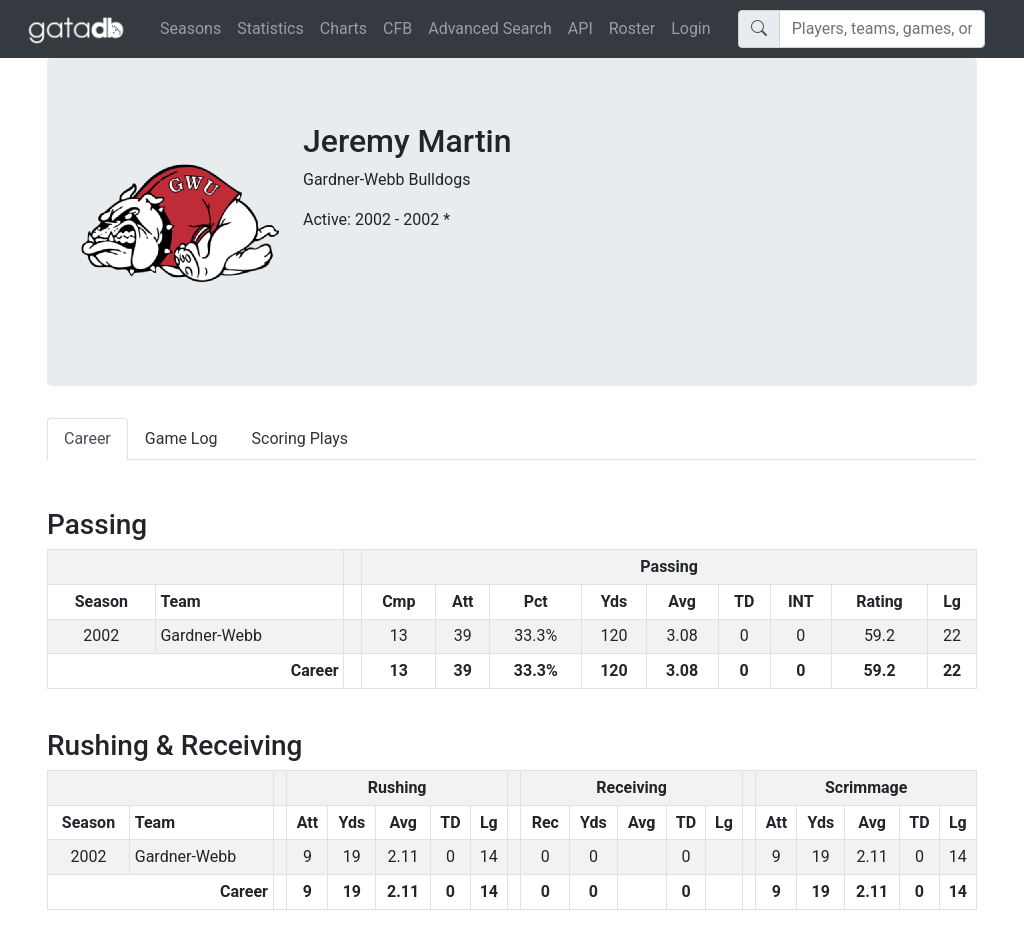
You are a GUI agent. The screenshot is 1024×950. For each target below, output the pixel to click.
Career (87, 438)
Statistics (270, 28)
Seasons (190, 28)
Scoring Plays (300, 438)
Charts (343, 28)
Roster (632, 28)
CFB (397, 28)
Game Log (181, 438)
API (580, 28)
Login (690, 28)
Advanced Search (490, 28)
